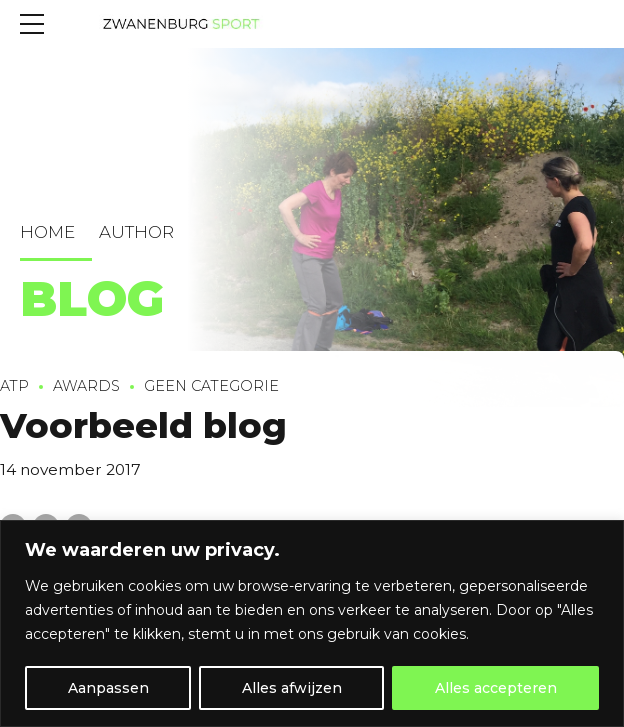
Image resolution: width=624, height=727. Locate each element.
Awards (86, 388)
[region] (312, 623)
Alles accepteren (496, 688)
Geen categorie (211, 388)
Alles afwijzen (292, 688)
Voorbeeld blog (143, 427)
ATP (14, 388)
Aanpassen (108, 688)
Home (47, 232)
